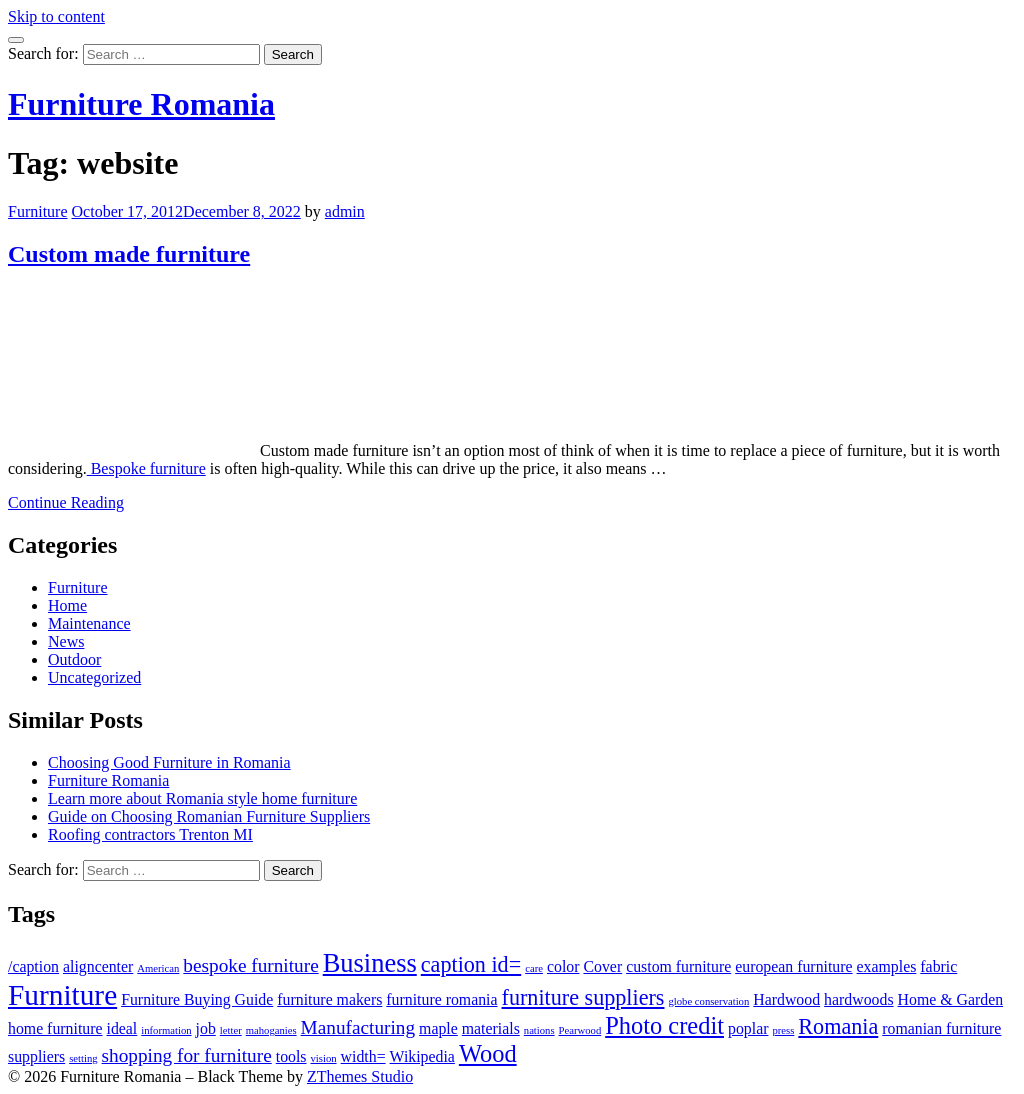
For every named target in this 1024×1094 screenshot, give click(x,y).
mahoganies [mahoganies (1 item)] (271, 1030)
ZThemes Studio (360, 1076)
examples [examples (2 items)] (887, 966)
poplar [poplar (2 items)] (748, 1028)
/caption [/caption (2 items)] (33, 966)
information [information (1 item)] (166, 1030)
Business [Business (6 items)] (370, 963)
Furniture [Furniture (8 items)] (62, 995)
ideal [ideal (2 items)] (122, 1028)
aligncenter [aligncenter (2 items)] (98, 966)
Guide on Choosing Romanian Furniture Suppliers (209, 816)
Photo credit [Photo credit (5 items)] (664, 1025)
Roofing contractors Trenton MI (150, 834)
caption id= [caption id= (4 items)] (471, 964)
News (66, 641)
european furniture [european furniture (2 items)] (793, 966)
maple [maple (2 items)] (438, 1028)
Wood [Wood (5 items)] (488, 1053)
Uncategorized (94, 677)
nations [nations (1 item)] (539, 1030)
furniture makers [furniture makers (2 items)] (329, 999)
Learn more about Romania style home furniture (202, 798)
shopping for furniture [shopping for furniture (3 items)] (187, 1055)
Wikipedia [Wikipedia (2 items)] (422, 1056)
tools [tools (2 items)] (291, 1056)
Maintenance (89, 623)
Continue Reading (66, 502)
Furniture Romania (141, 104)
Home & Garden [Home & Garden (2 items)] (951, 999)
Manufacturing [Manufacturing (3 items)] (358, 1027)
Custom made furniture (129, 254)
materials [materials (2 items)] (491, 1028)
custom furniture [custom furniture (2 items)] (678, 966)
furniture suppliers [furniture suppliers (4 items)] (583, 997)
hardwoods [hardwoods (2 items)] (858, 999)
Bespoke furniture (146, 468)
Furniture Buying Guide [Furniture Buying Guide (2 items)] (197, 999)
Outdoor (74, 659)
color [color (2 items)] (563, 966)
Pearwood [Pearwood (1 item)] (580, 1030)
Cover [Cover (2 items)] (602, 966)
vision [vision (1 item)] (324, 1058)
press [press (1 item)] (783, 1030)
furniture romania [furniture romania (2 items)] (441, 999)
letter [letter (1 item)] (231, 1030)
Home (67, 605)
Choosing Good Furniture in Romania (169, 762)
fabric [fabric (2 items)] (938, 966)
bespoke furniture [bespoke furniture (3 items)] (250, 965)
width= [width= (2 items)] (363, 1056)
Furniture (38, 211)
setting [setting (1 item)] (83, 1058)
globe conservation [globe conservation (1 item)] (708, 1001)
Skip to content (56, 16)
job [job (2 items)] (206, 1028)
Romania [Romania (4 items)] (838, 1026)
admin (345, 211)
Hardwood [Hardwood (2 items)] (786, 999)
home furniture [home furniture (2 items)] (55, 1028)
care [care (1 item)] (534, 968)
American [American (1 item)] (158, 968)
